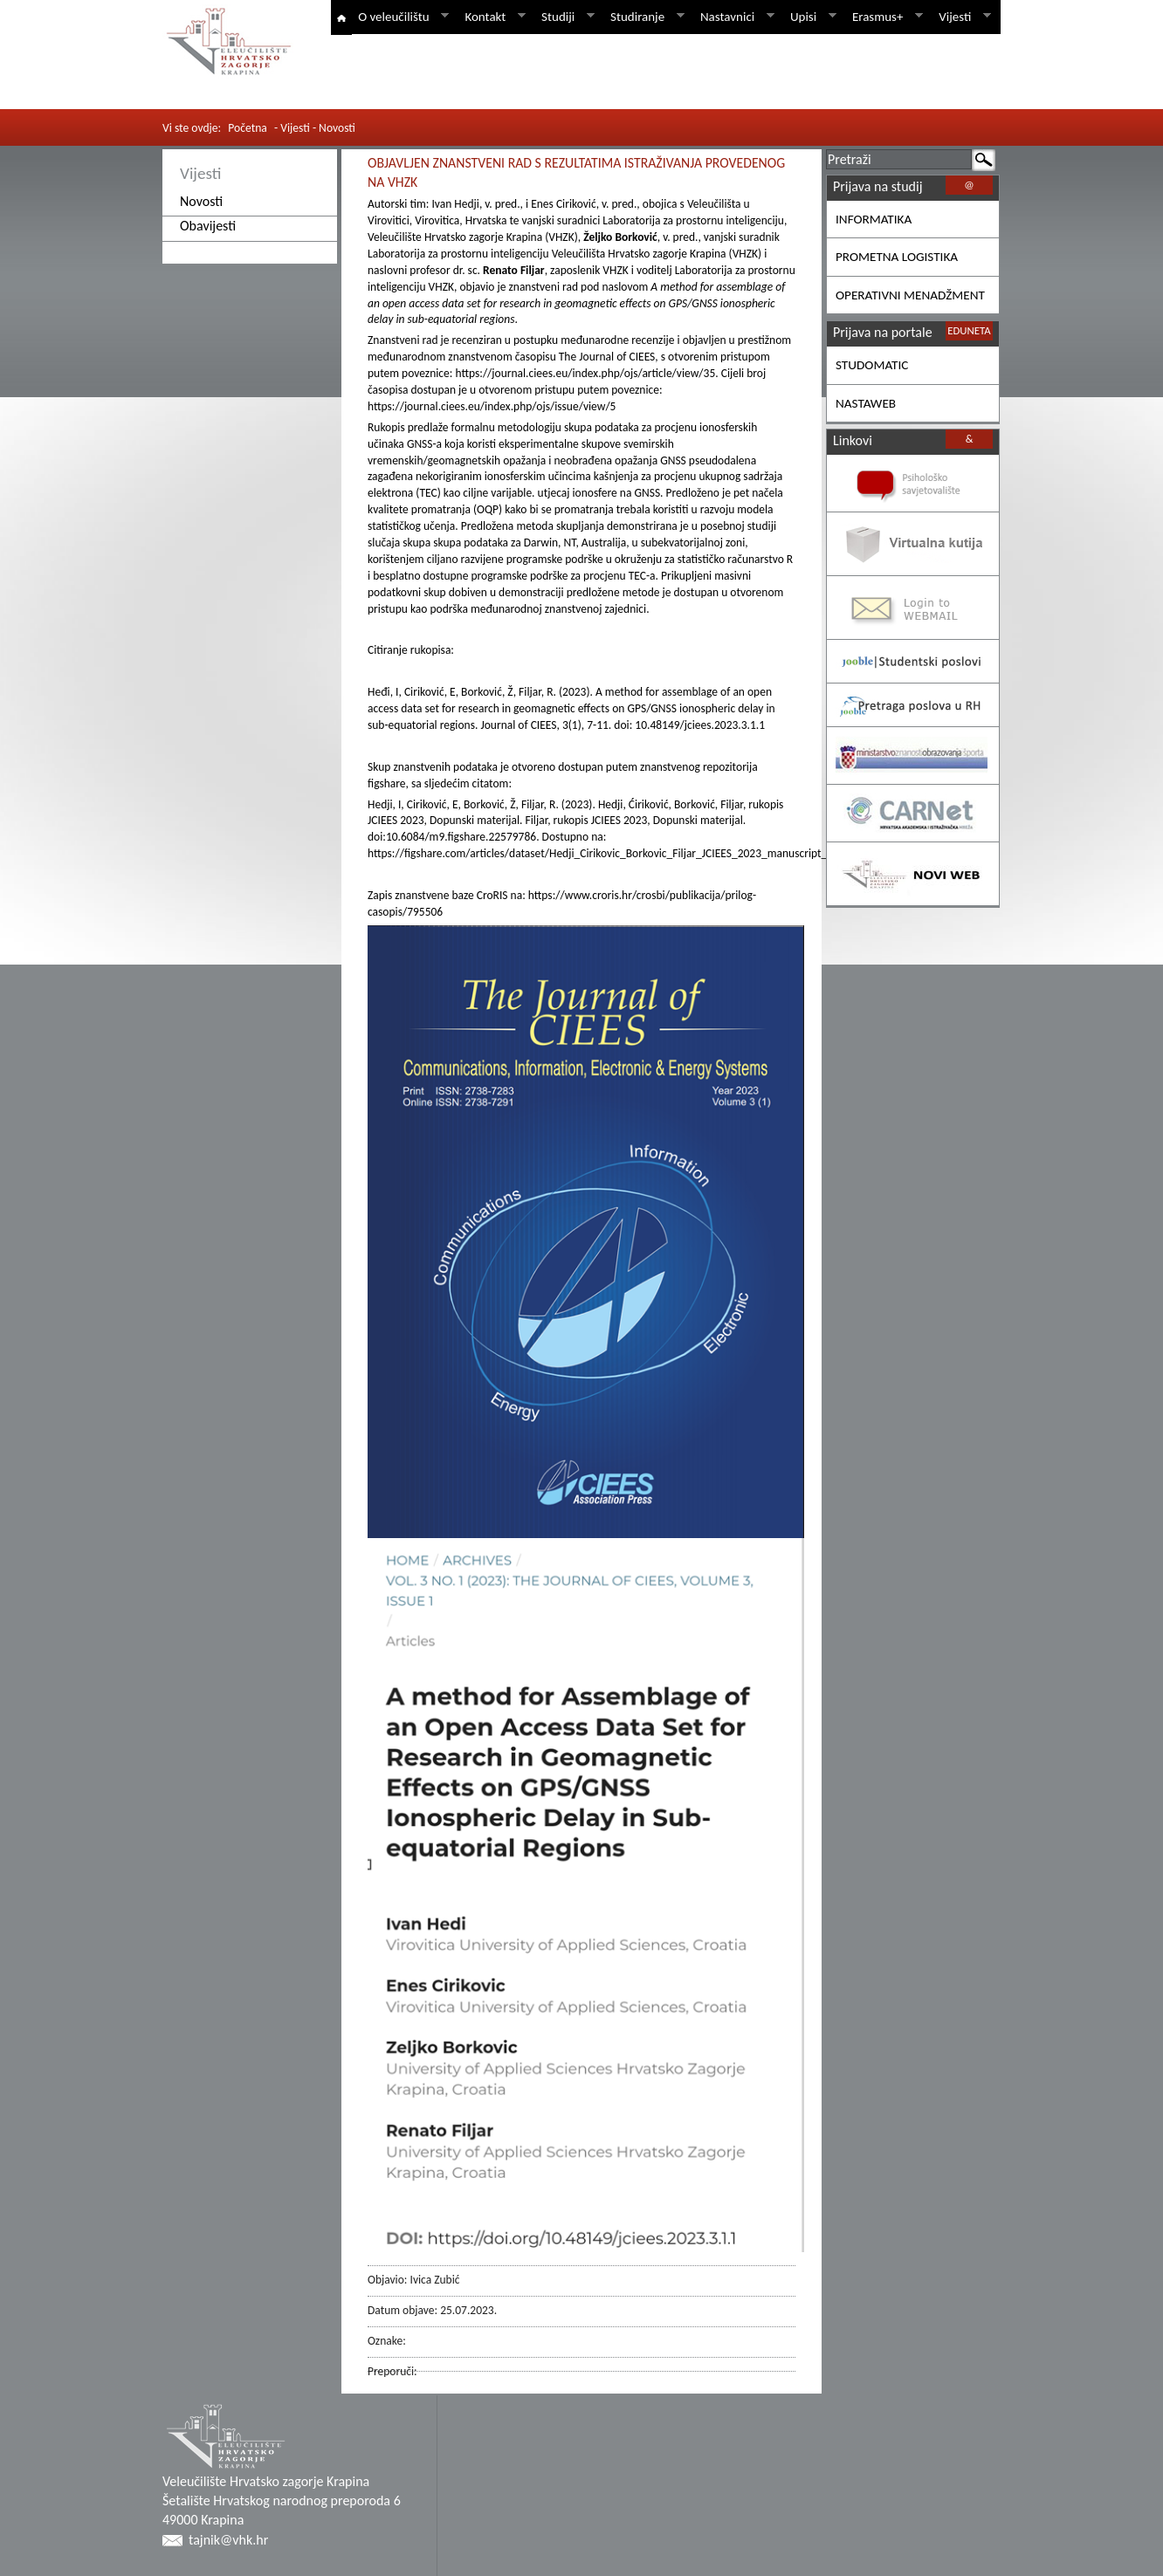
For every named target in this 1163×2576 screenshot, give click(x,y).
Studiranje (644, 16)
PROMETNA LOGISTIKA (897, 256)
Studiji (565, 16)
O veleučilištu (400, 16)
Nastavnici (734, 16)
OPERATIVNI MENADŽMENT (910, 295)
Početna (247, 127)
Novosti (201, 201)
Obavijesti (208, 225)
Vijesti (961, 16)
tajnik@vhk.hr (228, 2539)
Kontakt (491, 16)
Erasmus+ (884, 16)
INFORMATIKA (874, 219)
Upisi (810, 16)
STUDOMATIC (872, 365)
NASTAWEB (866, 403)
